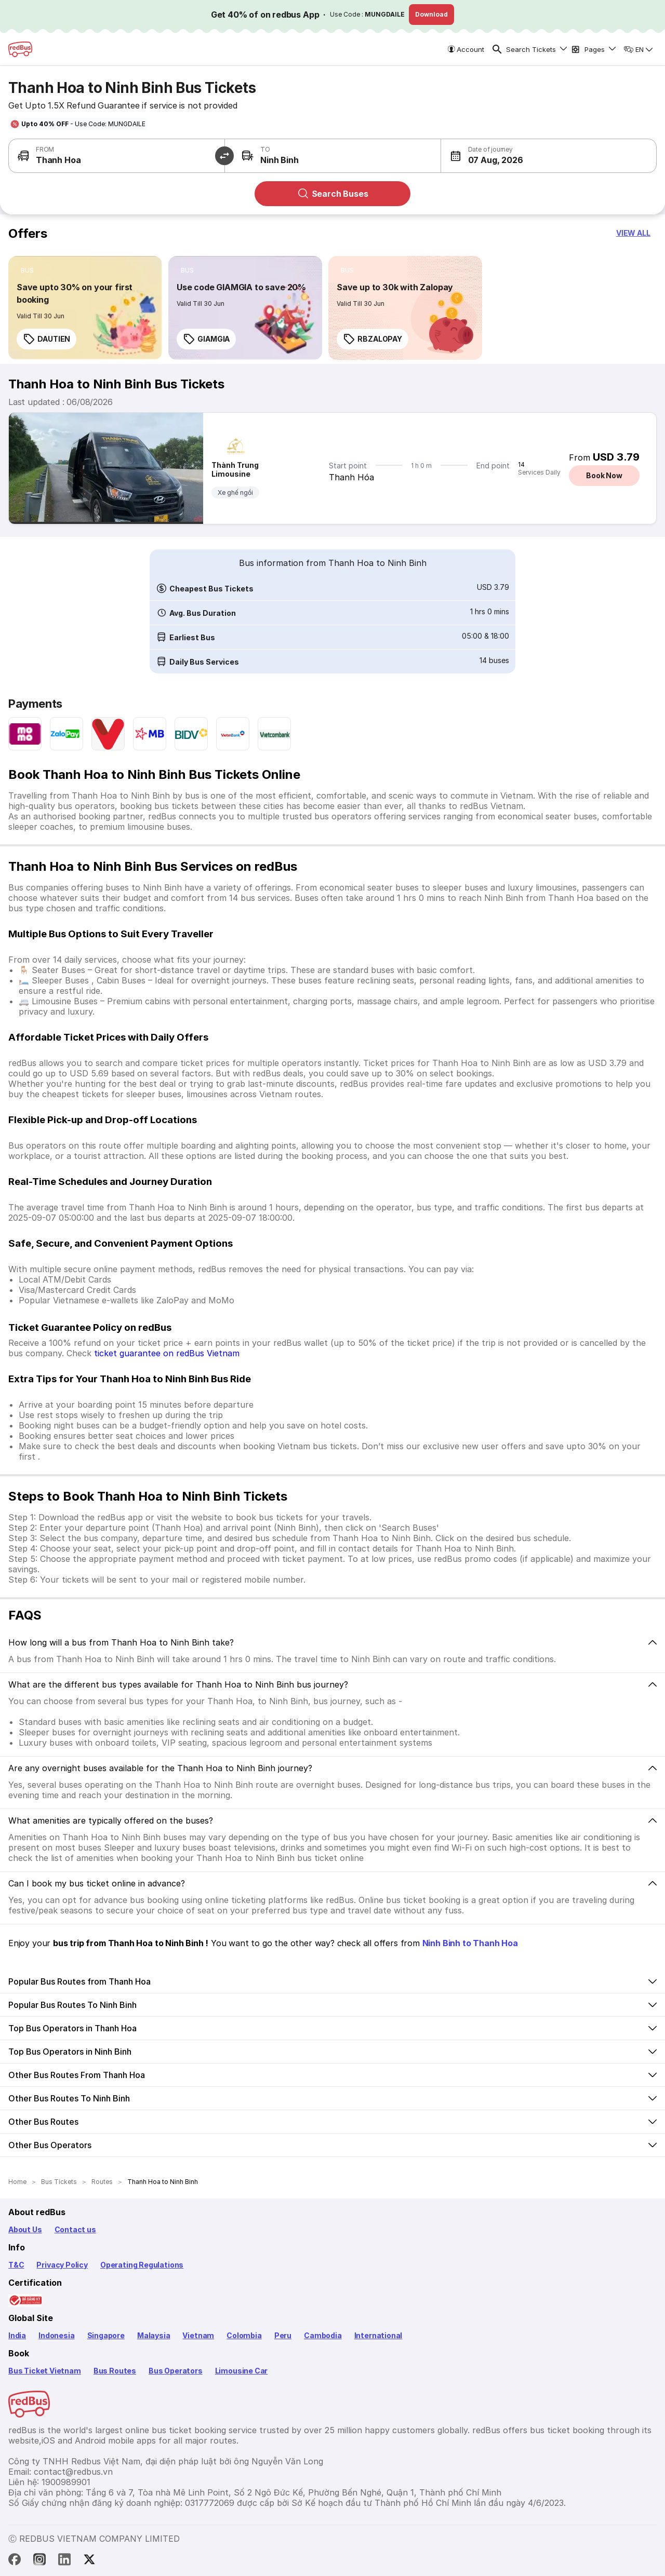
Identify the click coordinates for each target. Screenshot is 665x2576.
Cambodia (323, 2335)
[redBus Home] (20, 49)
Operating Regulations (141, 2264)
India (17, 2335)
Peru (282, 2335)
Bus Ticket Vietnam (44, 2370)
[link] (85, 308)
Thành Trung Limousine (235, 469)
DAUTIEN (46, 339)
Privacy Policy (61, 2264)
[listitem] (27, 270)
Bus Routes (115, 2370)
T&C (16, 2264)
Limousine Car (241, 2370)
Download (431, 14)
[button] (495, 155)
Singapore (106, 2335)
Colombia (244, 2335)
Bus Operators (176, 2370)
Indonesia (56, 2335)
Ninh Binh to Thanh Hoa (470, 1943)
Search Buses (332, 193)
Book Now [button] (604, 475)
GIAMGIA (206, 339)
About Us (25, 2229)
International (378, 2335)
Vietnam (198, 2335)
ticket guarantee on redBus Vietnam (167, 1353)
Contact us (75, 2229)
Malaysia (153, 2335)
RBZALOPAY (372, 339)
